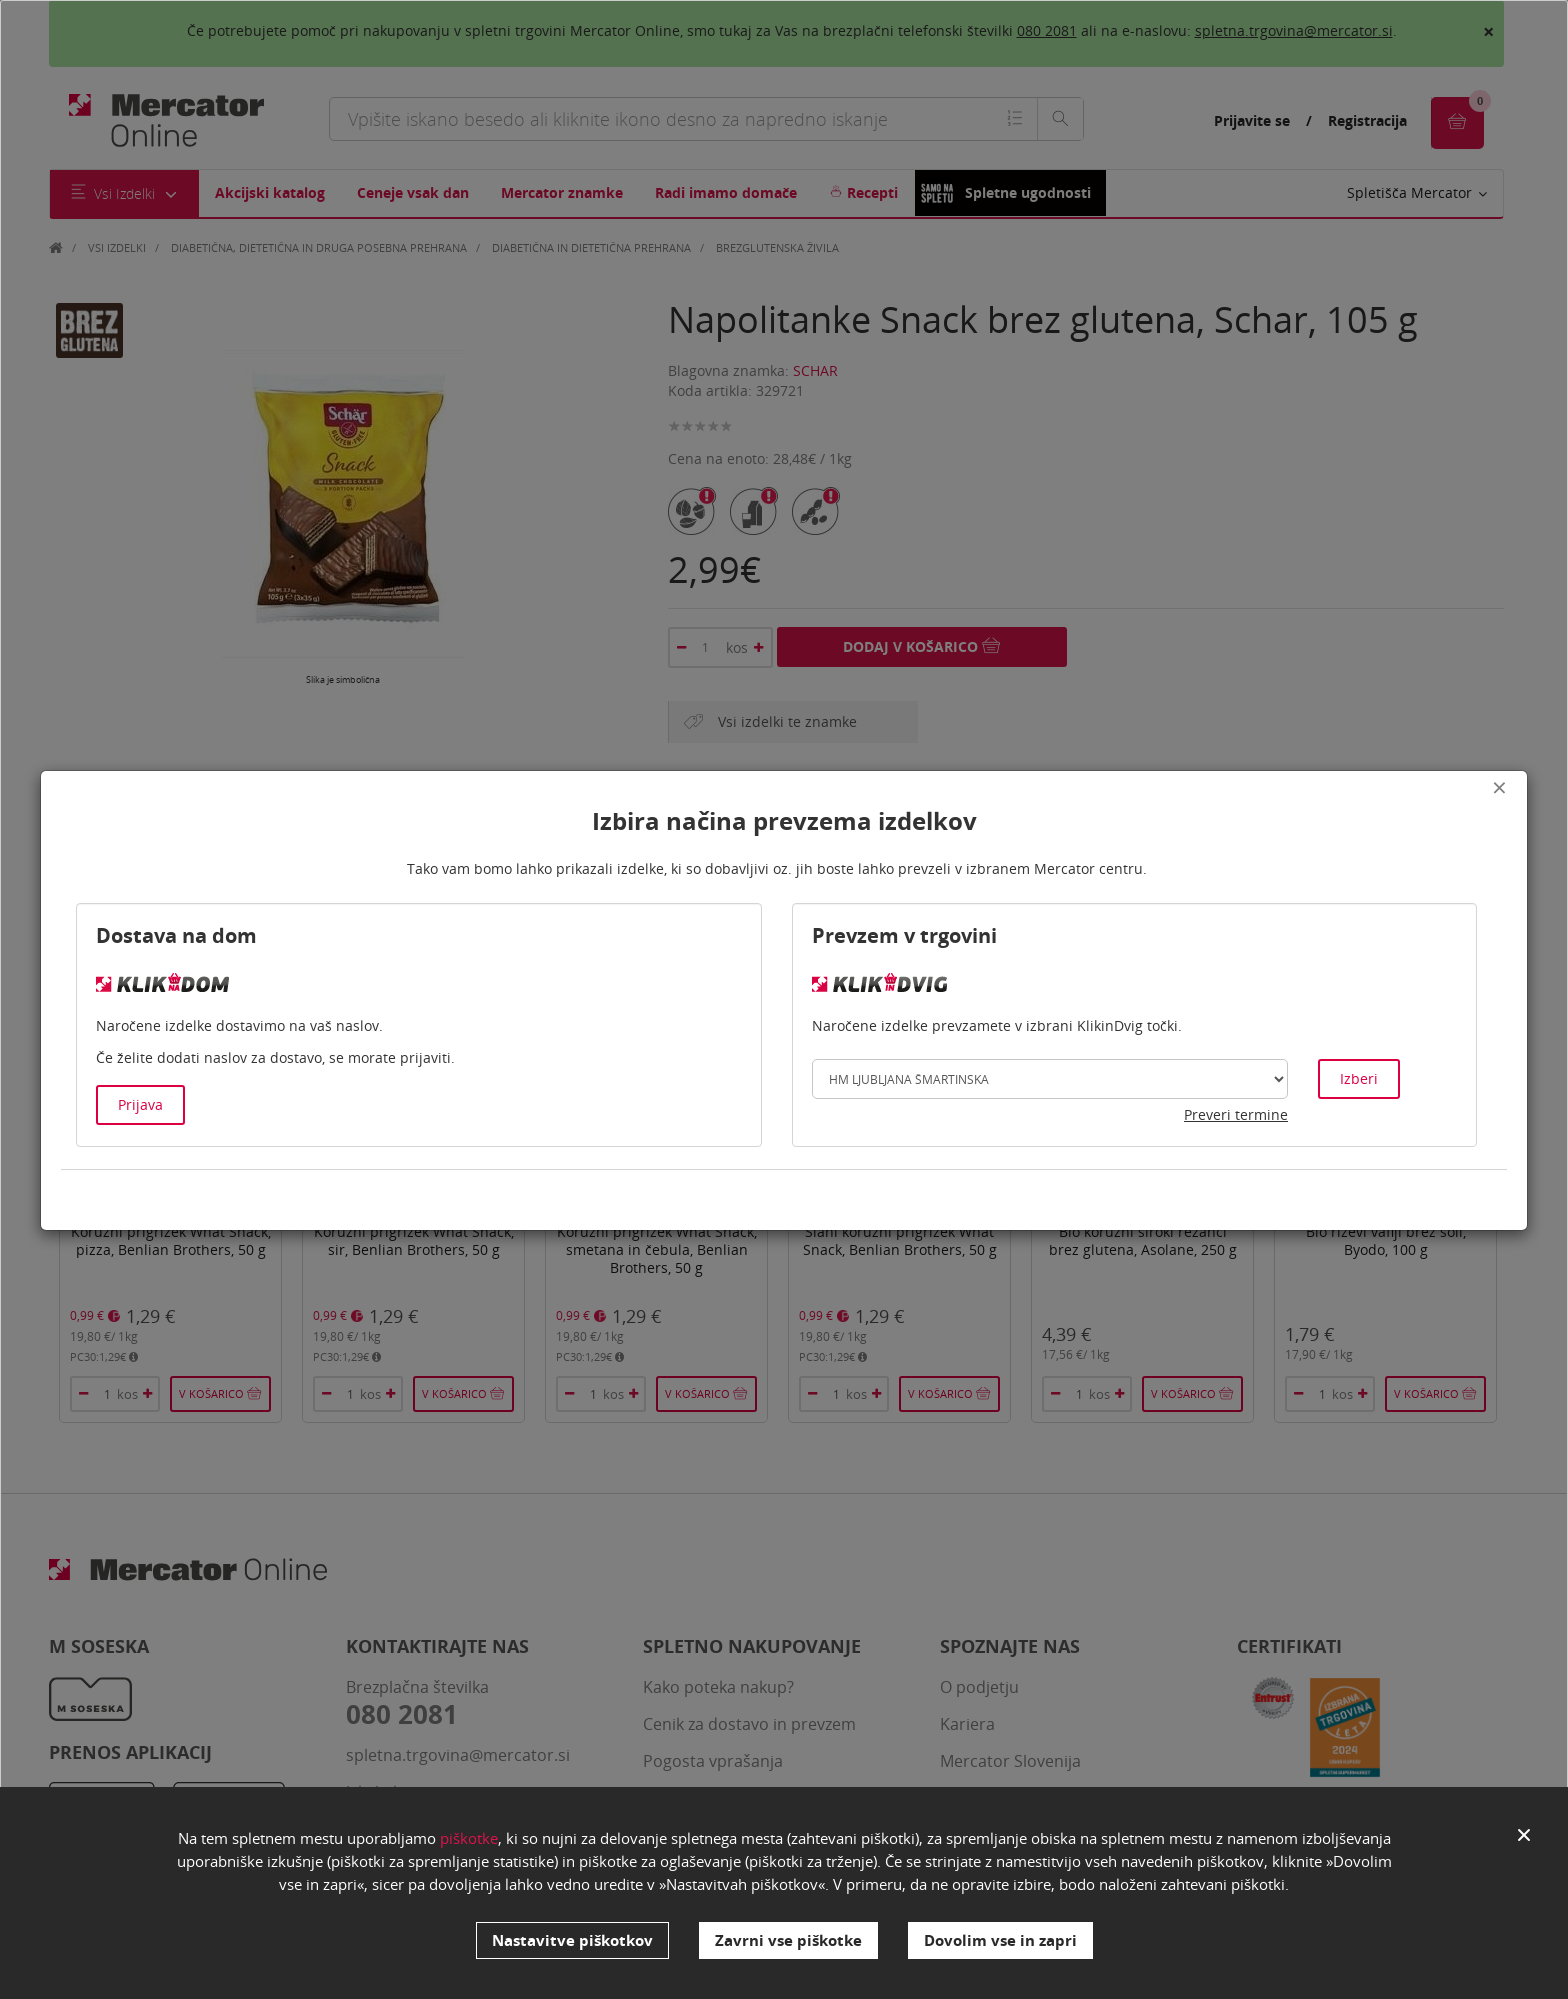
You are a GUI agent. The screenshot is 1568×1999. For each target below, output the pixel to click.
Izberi (1359, 1078)
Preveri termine (1236, 1114)
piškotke (469, 1839)
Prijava (140, 1104)
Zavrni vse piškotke (788, 1940)
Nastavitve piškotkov (572, 1940)
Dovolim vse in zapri (1000, 1940)
